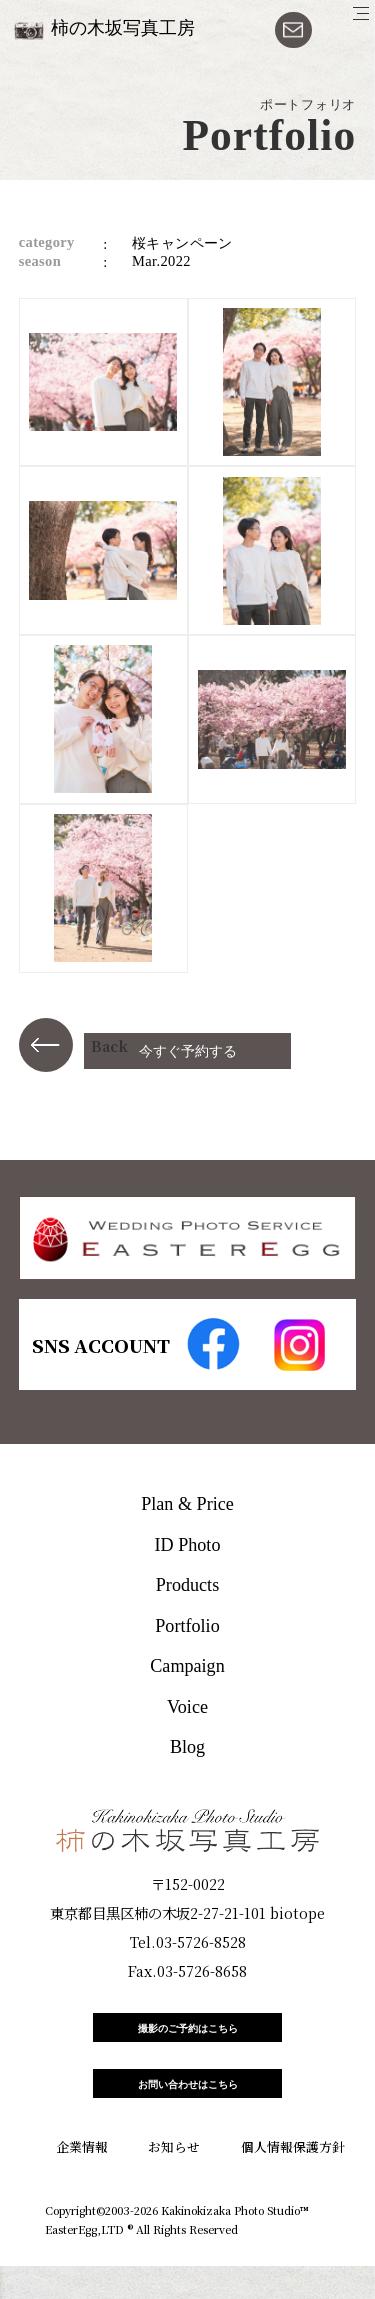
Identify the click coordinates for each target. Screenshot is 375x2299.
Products (187, 1585)
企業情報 (82, 2179)
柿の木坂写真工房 (123, 28)
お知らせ (174, 2179)
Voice (187, 1707)
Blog (187, 1747)
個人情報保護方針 (293, 2179)
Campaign (187, 1666)
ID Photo (188, 1545)
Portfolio (187, 1626)
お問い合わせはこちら (188, 2109)
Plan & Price (187, 1504)
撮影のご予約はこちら (188, 2036)
